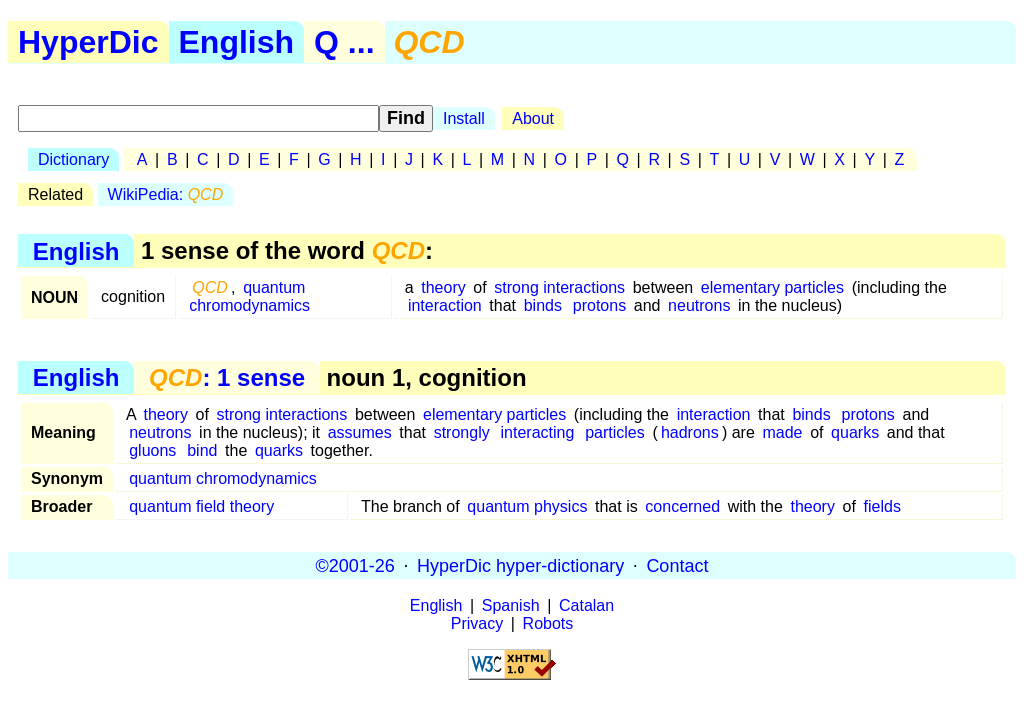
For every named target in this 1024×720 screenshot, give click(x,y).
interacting (538, 432)
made (782, 432)
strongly (462, 432)
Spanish (511, 605)
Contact (677, 565)
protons (599, 305)
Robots (548, 623)
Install (464, 118)
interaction (445, 305)
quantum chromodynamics (249, 296)
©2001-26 (355, 565)
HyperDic (88, 42)
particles (615, 432)
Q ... (344, 42)
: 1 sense (227, 377)
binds (543, 305)
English (237, 42)
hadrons (690, 432)
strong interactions (559, 287)
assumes (360, 432)
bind (202, 450)
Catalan (586, 605)
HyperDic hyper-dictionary (520, 565)
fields (882, 506)
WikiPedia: (166, 194)
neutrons (699, 305)
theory (443, 287)
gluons (152, 450)
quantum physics (527, 506)
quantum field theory (201, 506)
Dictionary (73, 159)
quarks (855, 432)
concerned (682, 506)
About (533, 118)
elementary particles (772, 287)
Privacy (477, 623)
